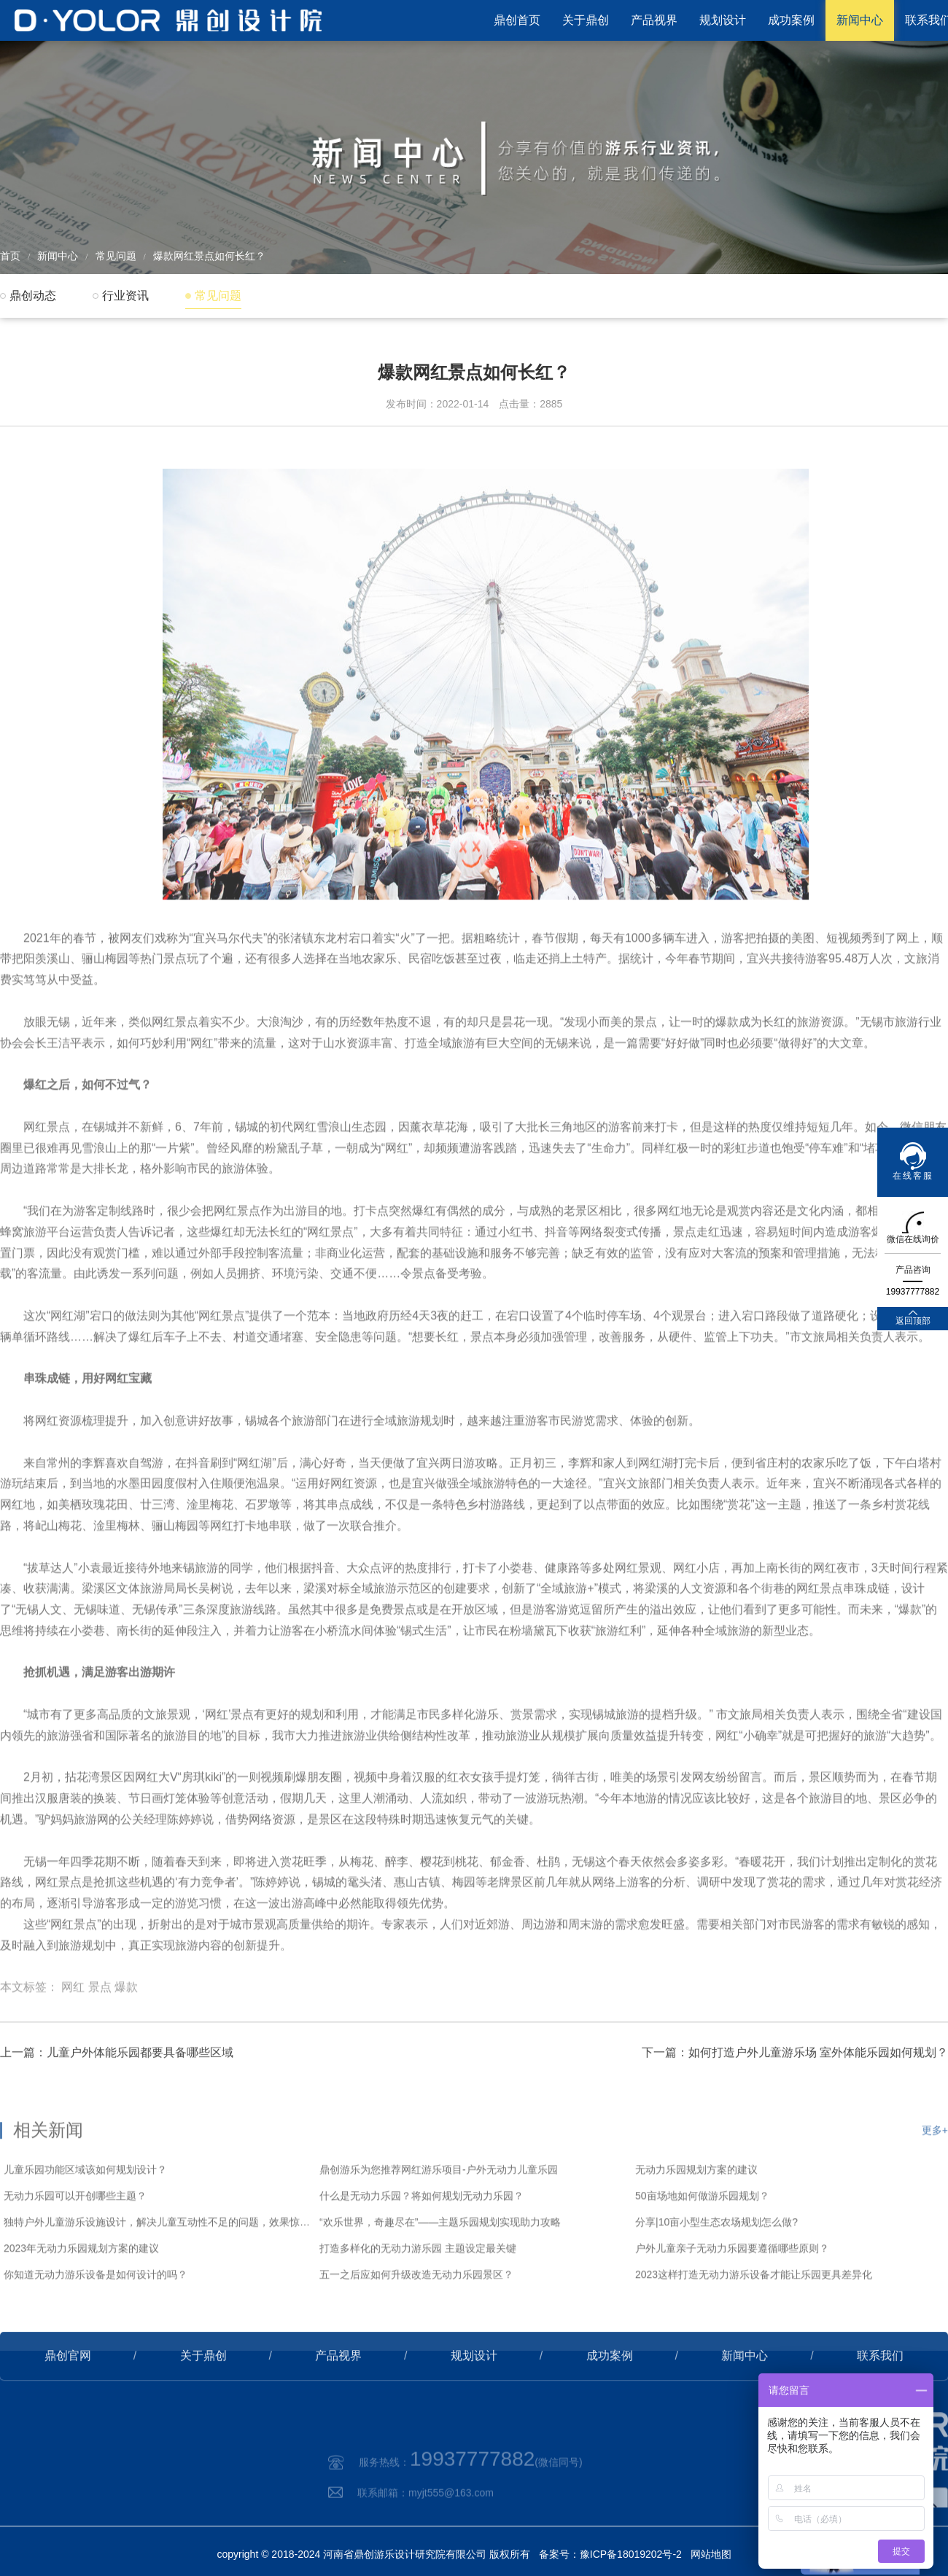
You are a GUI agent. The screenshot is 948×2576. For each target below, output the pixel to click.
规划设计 (722, 20)
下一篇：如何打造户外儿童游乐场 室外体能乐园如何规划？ (795, 2081)
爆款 (126, 2024)
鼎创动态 (32, 295)
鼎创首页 (517, 20)
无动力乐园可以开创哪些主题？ (75, 2241)
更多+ (935, 2176)
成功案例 (791, 20)
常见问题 (116, 256)
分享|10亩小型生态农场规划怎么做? (716, 2267)
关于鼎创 (585, 20)
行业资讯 (125, 295)
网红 (73, 2024)
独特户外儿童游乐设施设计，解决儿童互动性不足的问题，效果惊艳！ (158, 2267)
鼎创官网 (67, 2384)
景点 (100, 2024)
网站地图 (711, 2554)
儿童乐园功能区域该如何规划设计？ (85, 2215)
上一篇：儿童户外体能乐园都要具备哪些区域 (116, 2081)
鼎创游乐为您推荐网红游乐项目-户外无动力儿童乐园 (438, 2215)
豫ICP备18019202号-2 (631, 2554)
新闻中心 (859, 20)
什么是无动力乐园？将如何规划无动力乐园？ (421, 2241)
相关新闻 (48, 2175)
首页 (10, 256)
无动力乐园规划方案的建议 (696, 2215)
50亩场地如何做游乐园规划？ (702, 2241)
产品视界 (654, 20)
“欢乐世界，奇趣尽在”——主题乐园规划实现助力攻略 (440, 2267)
